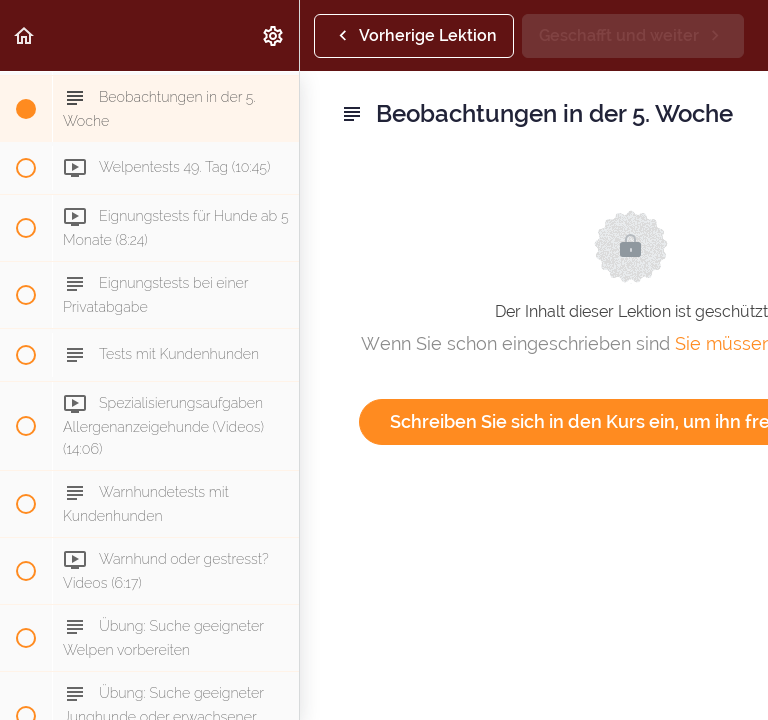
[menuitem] (274, 35)
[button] (25, 35)
